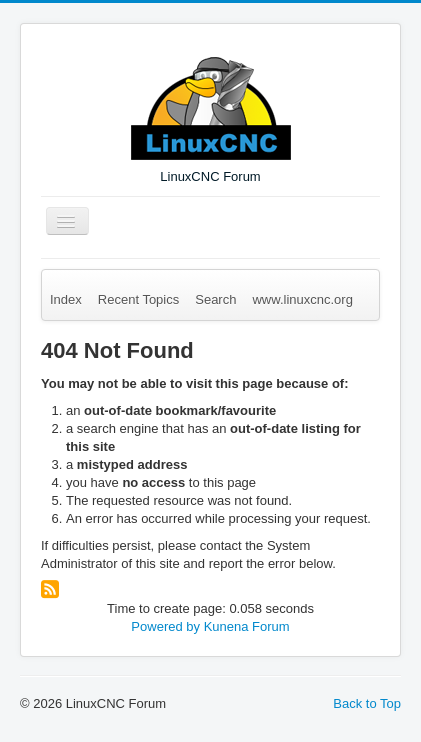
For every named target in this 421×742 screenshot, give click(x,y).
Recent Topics (138, 299)
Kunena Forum (247, 626)
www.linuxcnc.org (302, 299)
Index (66, 299)
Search (215, 299)
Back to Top (367, 703)
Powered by (165, 626)
